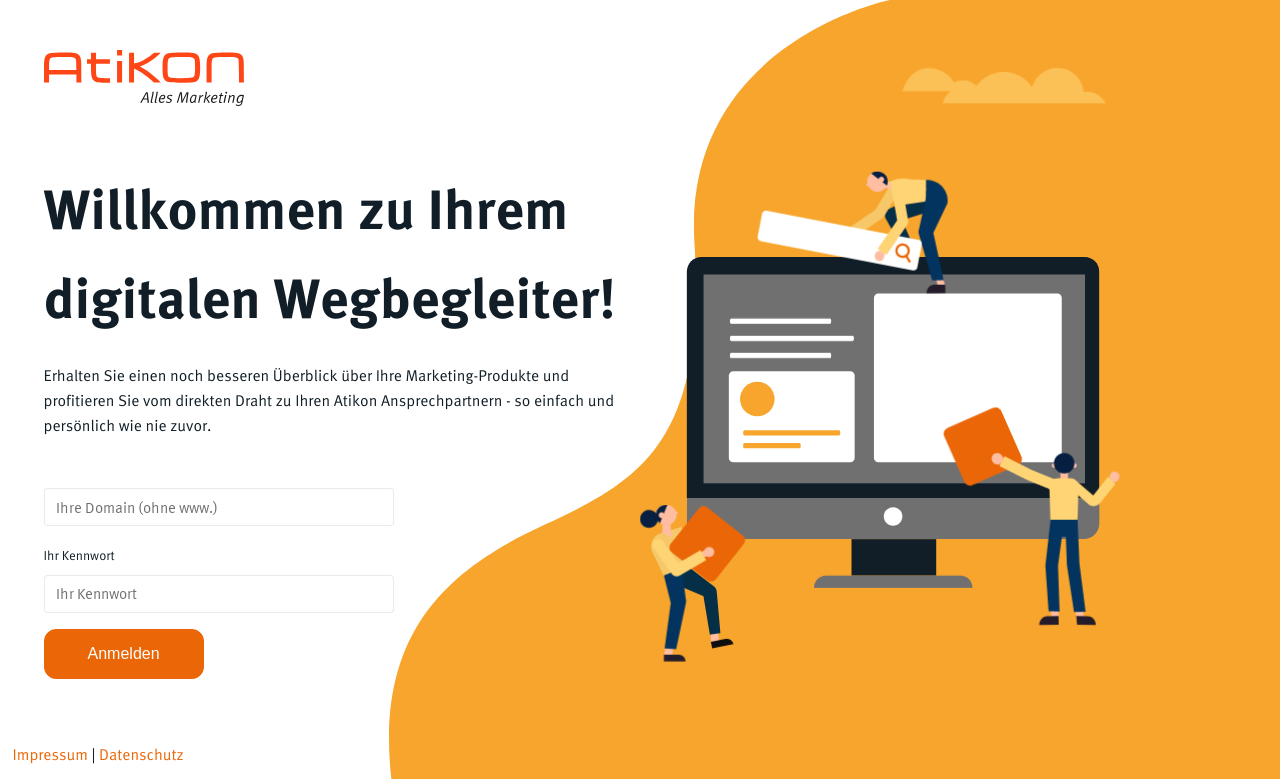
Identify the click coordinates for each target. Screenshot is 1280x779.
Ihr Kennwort (79, 555)
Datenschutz (141, 754)
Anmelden (124, 653)
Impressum (50, 754)
